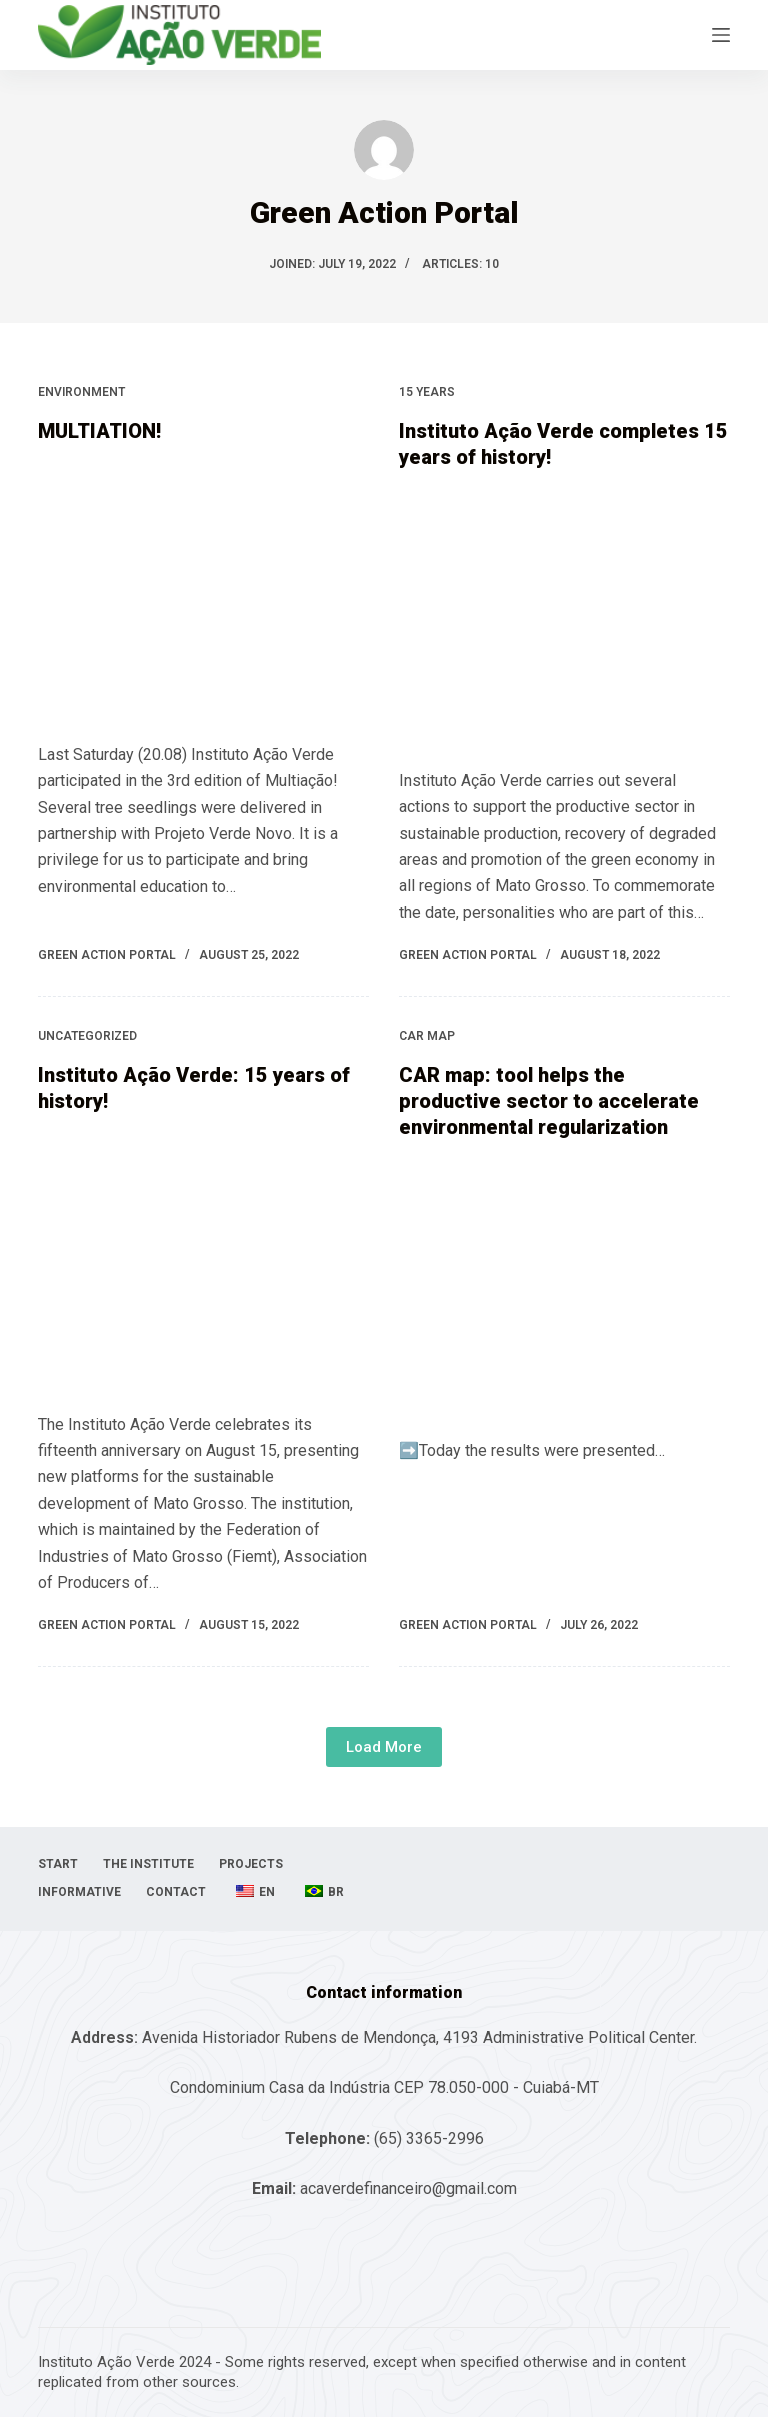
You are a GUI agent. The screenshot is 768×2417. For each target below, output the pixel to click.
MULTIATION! (99, 431)
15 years (427, 392)
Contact (176, 1892)
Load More (384, 1747)
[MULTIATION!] (203, 588)
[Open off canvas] (721, 35)
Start (58, 1864)
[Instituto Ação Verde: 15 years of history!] (203, 1258)
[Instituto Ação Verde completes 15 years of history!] (564, 614)
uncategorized (87, 1036)
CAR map (427, 1036)
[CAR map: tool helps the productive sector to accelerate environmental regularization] (564, 1284)
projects (251, 1864)
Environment (81, 392)
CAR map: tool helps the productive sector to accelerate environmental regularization (549, 1101)
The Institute (148, 1864)
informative (79, 1892)
